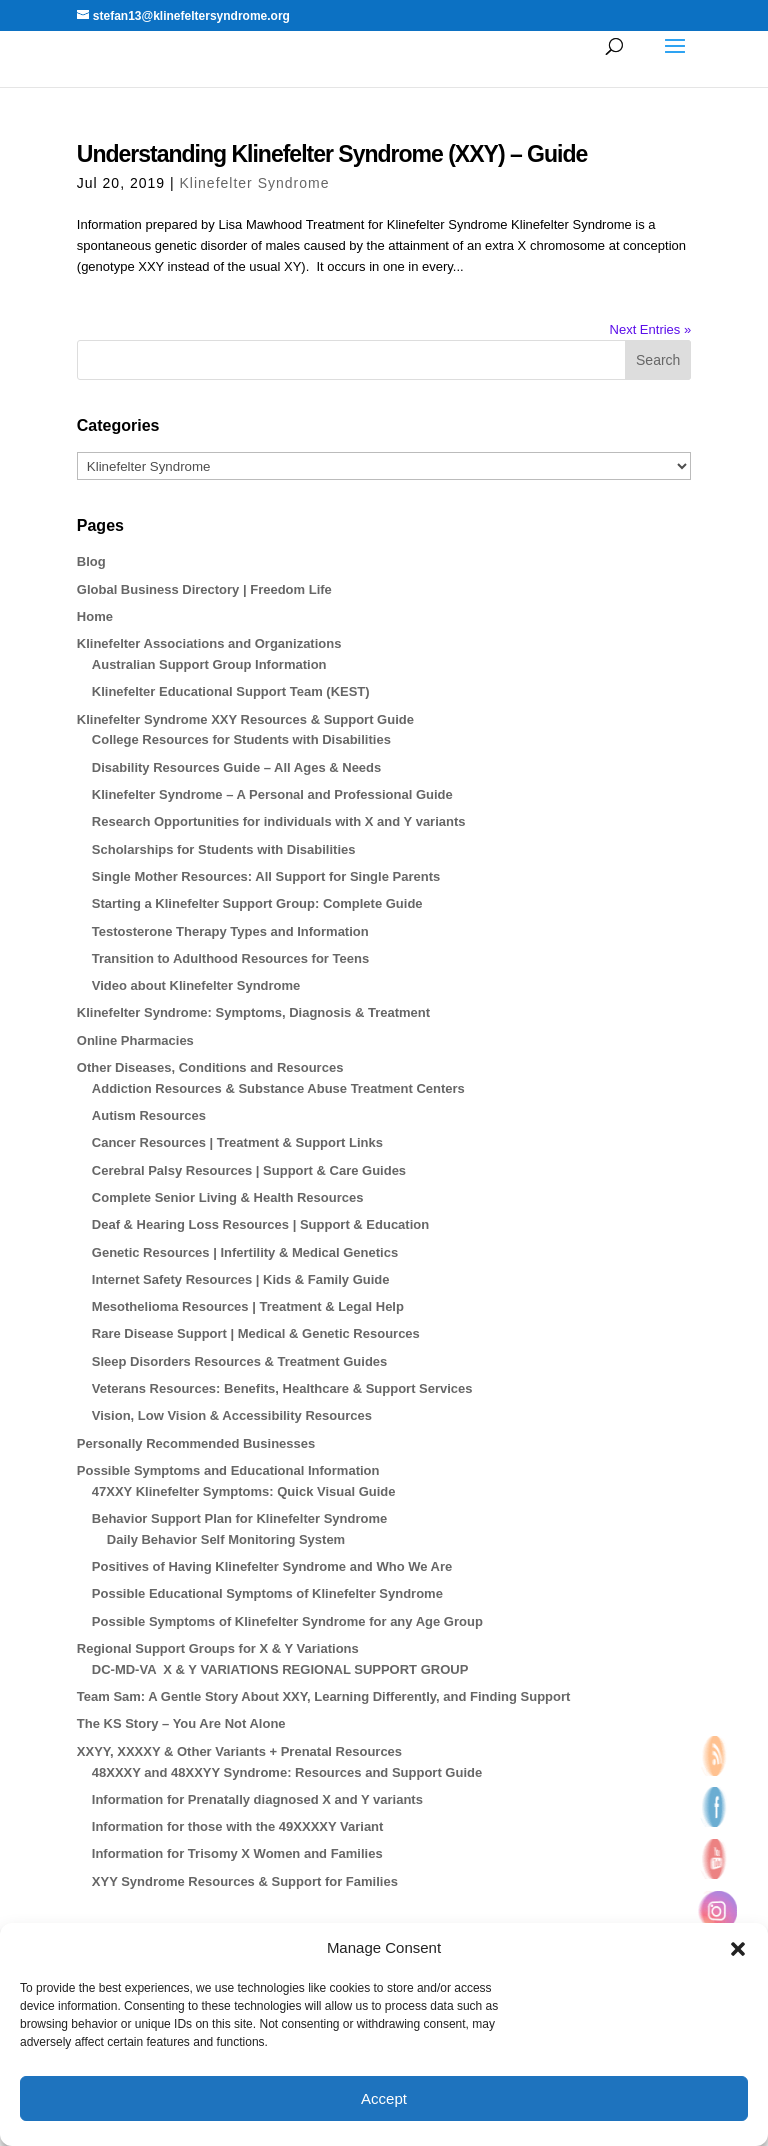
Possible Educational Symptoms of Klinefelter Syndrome (267, 1593)
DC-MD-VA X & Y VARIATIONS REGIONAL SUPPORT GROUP (280, 1669)
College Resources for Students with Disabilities (241, 739)
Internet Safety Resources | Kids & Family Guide (241, 1279)
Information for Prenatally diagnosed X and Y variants (257, 1799)
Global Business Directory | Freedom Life (204, 589)
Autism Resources (149, 1115)
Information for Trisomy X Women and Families (237, 1853)
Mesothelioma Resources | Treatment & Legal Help (248, 1306)
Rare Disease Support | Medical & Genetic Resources (256, 1333)
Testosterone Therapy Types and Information (230, 931)
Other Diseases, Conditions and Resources (210, 1067)
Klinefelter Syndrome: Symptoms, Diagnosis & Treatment (253, 1012)
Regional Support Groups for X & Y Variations (218, 1648)
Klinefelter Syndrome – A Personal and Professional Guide (272, 794)
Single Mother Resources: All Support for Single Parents (266, 876)
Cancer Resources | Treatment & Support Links (237, 1142)
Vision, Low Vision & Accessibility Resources (232, 1415)
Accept (384, 2098)
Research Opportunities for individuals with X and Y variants (279, 821)
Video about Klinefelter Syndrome (196, 985)
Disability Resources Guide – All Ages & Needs (236, 767)
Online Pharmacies (135, 1040)
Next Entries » (651, 329)
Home (95, 616)
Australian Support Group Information (209, 664)
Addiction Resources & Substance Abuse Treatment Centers (278, 1088)
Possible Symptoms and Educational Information (228, 1470)
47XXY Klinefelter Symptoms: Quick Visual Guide (244, 1491)
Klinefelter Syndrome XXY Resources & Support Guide (245, 719)
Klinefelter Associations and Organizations (209, 643)
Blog (91, 561)
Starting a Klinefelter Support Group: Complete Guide (257, 903)
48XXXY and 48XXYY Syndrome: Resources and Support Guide (287, 1772)
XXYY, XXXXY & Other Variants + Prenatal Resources (239, 1751)
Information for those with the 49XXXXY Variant (238, 1826)
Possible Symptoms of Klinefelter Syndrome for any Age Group (287, 1621)
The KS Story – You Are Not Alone (181, 1723)
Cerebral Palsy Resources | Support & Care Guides (249, 1170)
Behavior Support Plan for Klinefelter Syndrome (239, 1518)
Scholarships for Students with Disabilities (224, 849)
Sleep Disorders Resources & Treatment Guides (240, 1361)
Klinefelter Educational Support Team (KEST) (231, 691)
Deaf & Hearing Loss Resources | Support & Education (260, 1224)
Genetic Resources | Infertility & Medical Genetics (245, 1252)
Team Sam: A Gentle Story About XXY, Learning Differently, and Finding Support (324, 1696)
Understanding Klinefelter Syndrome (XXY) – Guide (332, 154)
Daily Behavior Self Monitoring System (226, 1539)
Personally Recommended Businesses (196, 1443)
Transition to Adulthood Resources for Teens (230, 958)
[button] (738, 1949)
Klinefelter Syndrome (255, 183)
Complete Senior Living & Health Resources (228, 1197)
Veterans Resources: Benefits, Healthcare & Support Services (282, 1388)
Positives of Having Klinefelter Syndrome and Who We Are (272, 1566)
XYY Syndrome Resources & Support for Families (245, 1881)
